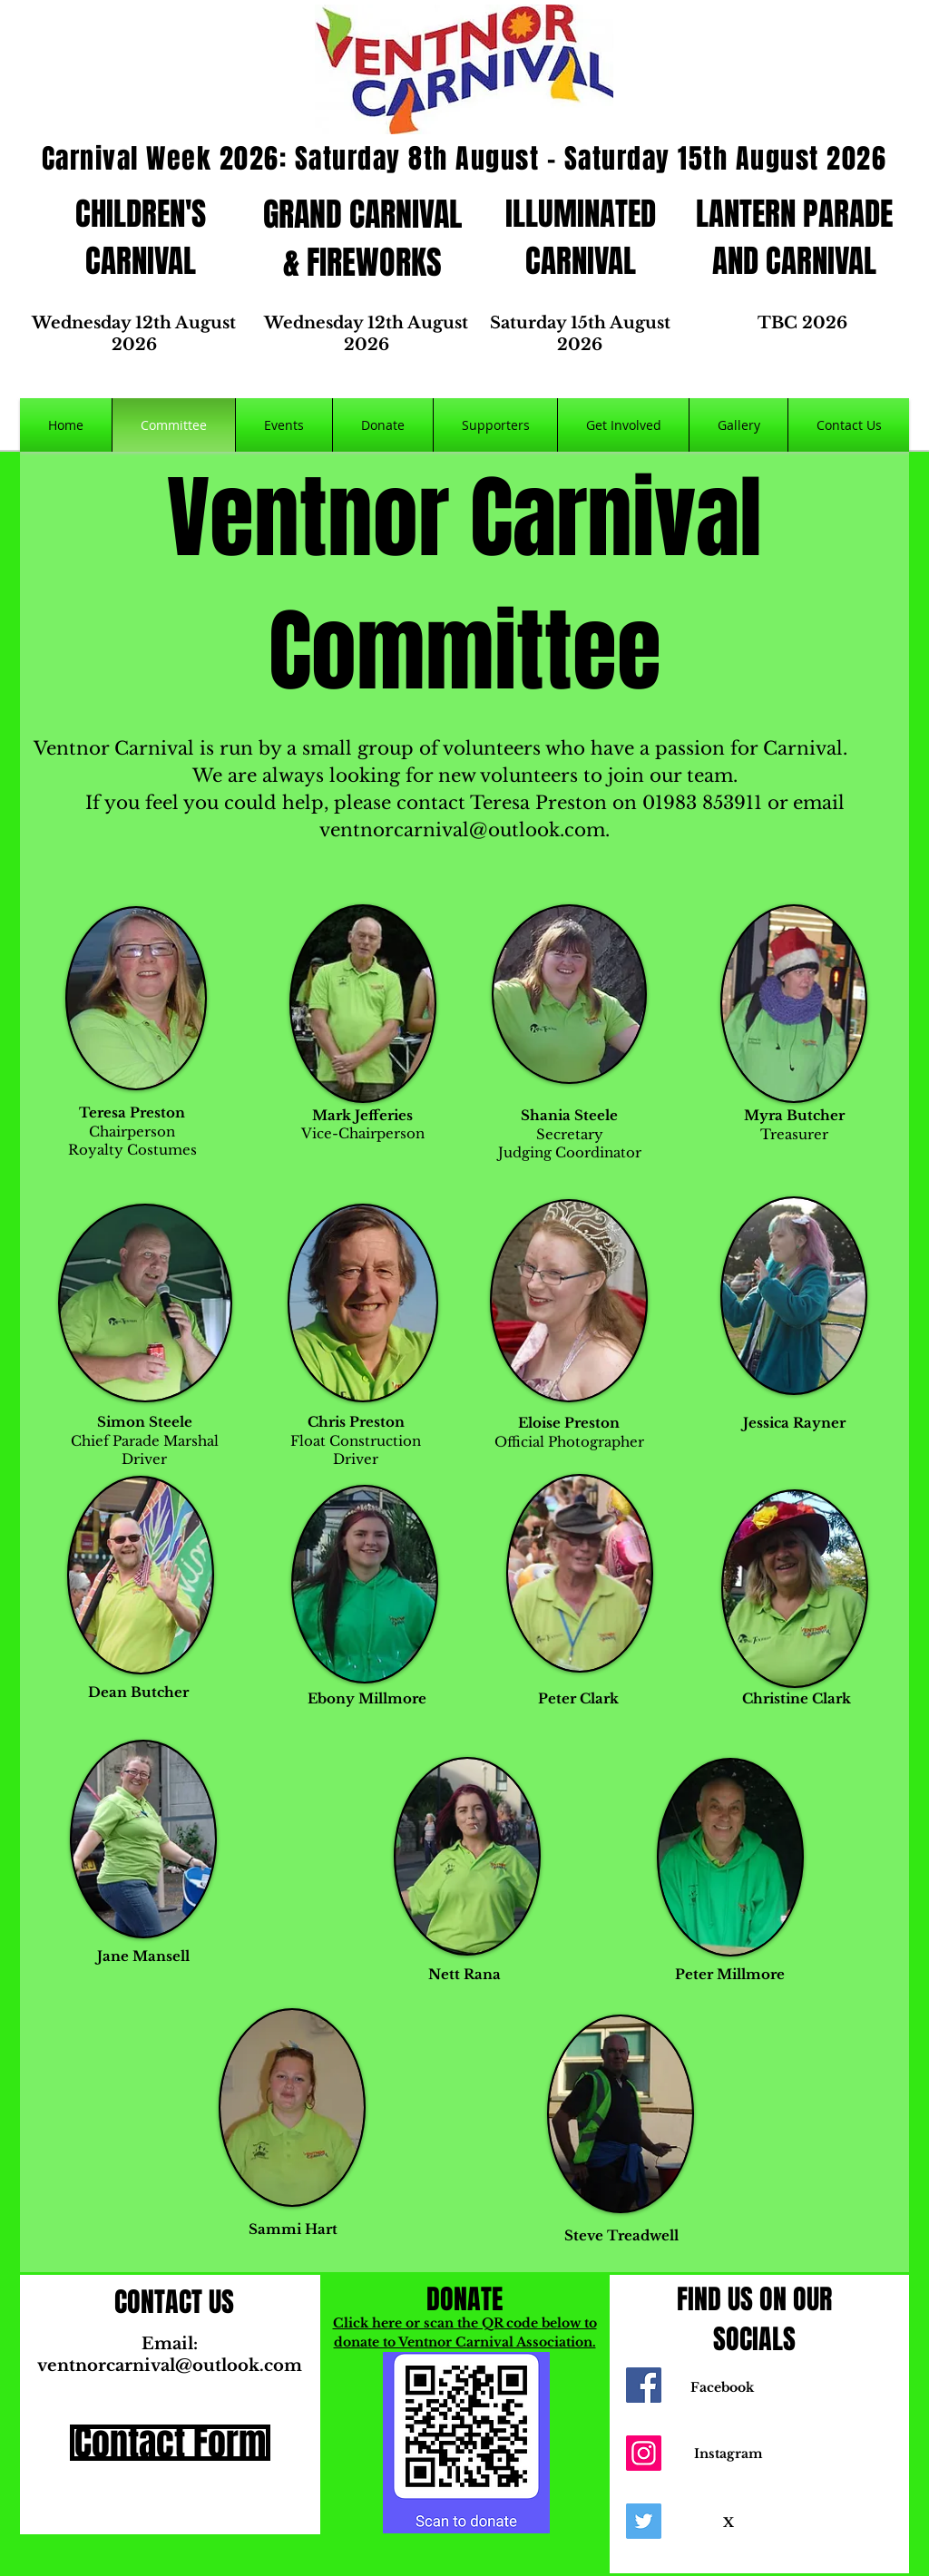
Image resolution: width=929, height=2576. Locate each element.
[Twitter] (643, 2521)
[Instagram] (643, 2453)
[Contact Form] (170, 2443)
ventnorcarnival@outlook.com (462, 830)
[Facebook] (643, 2385)
